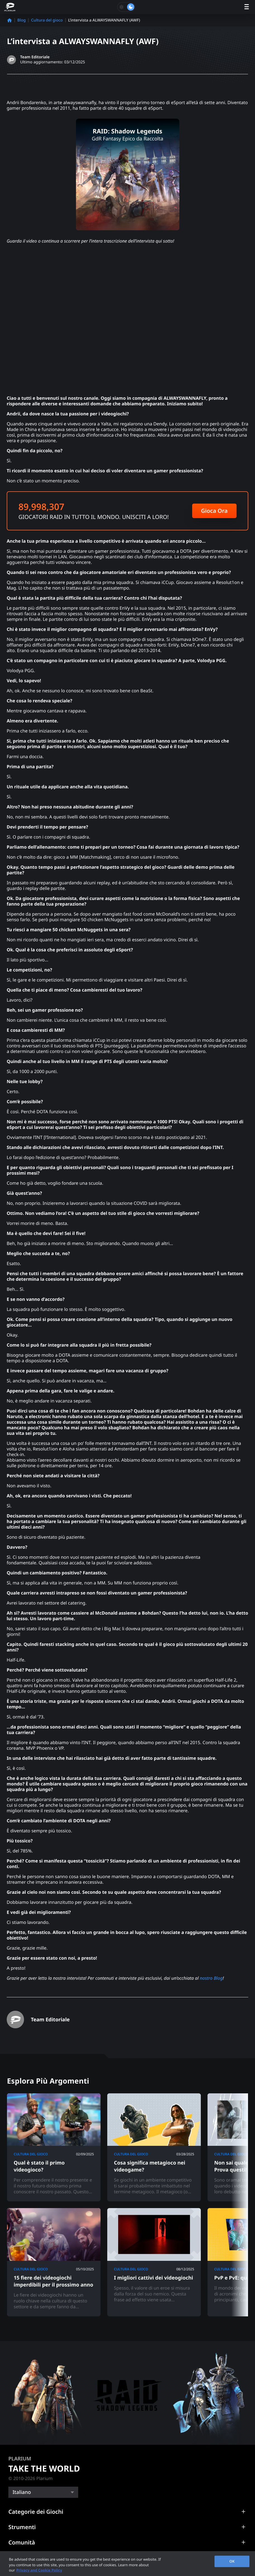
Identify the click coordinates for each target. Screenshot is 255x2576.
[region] (127, 2563)
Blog (21, 20)
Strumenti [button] (22, 2527)
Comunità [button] (21, 2542)
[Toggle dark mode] (126, 7)
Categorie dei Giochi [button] (35, 2511)
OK (232, 2561)
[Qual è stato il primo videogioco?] (54, 2147)
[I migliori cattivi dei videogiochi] (154, 2262)
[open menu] (246, 7)
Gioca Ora (214, 510)
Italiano (22, 2492)
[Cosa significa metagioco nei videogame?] (154, 2147)
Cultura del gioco (47, 20)
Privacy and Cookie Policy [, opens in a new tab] (39, 2570)
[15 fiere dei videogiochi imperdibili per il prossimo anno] (54, 2262)
